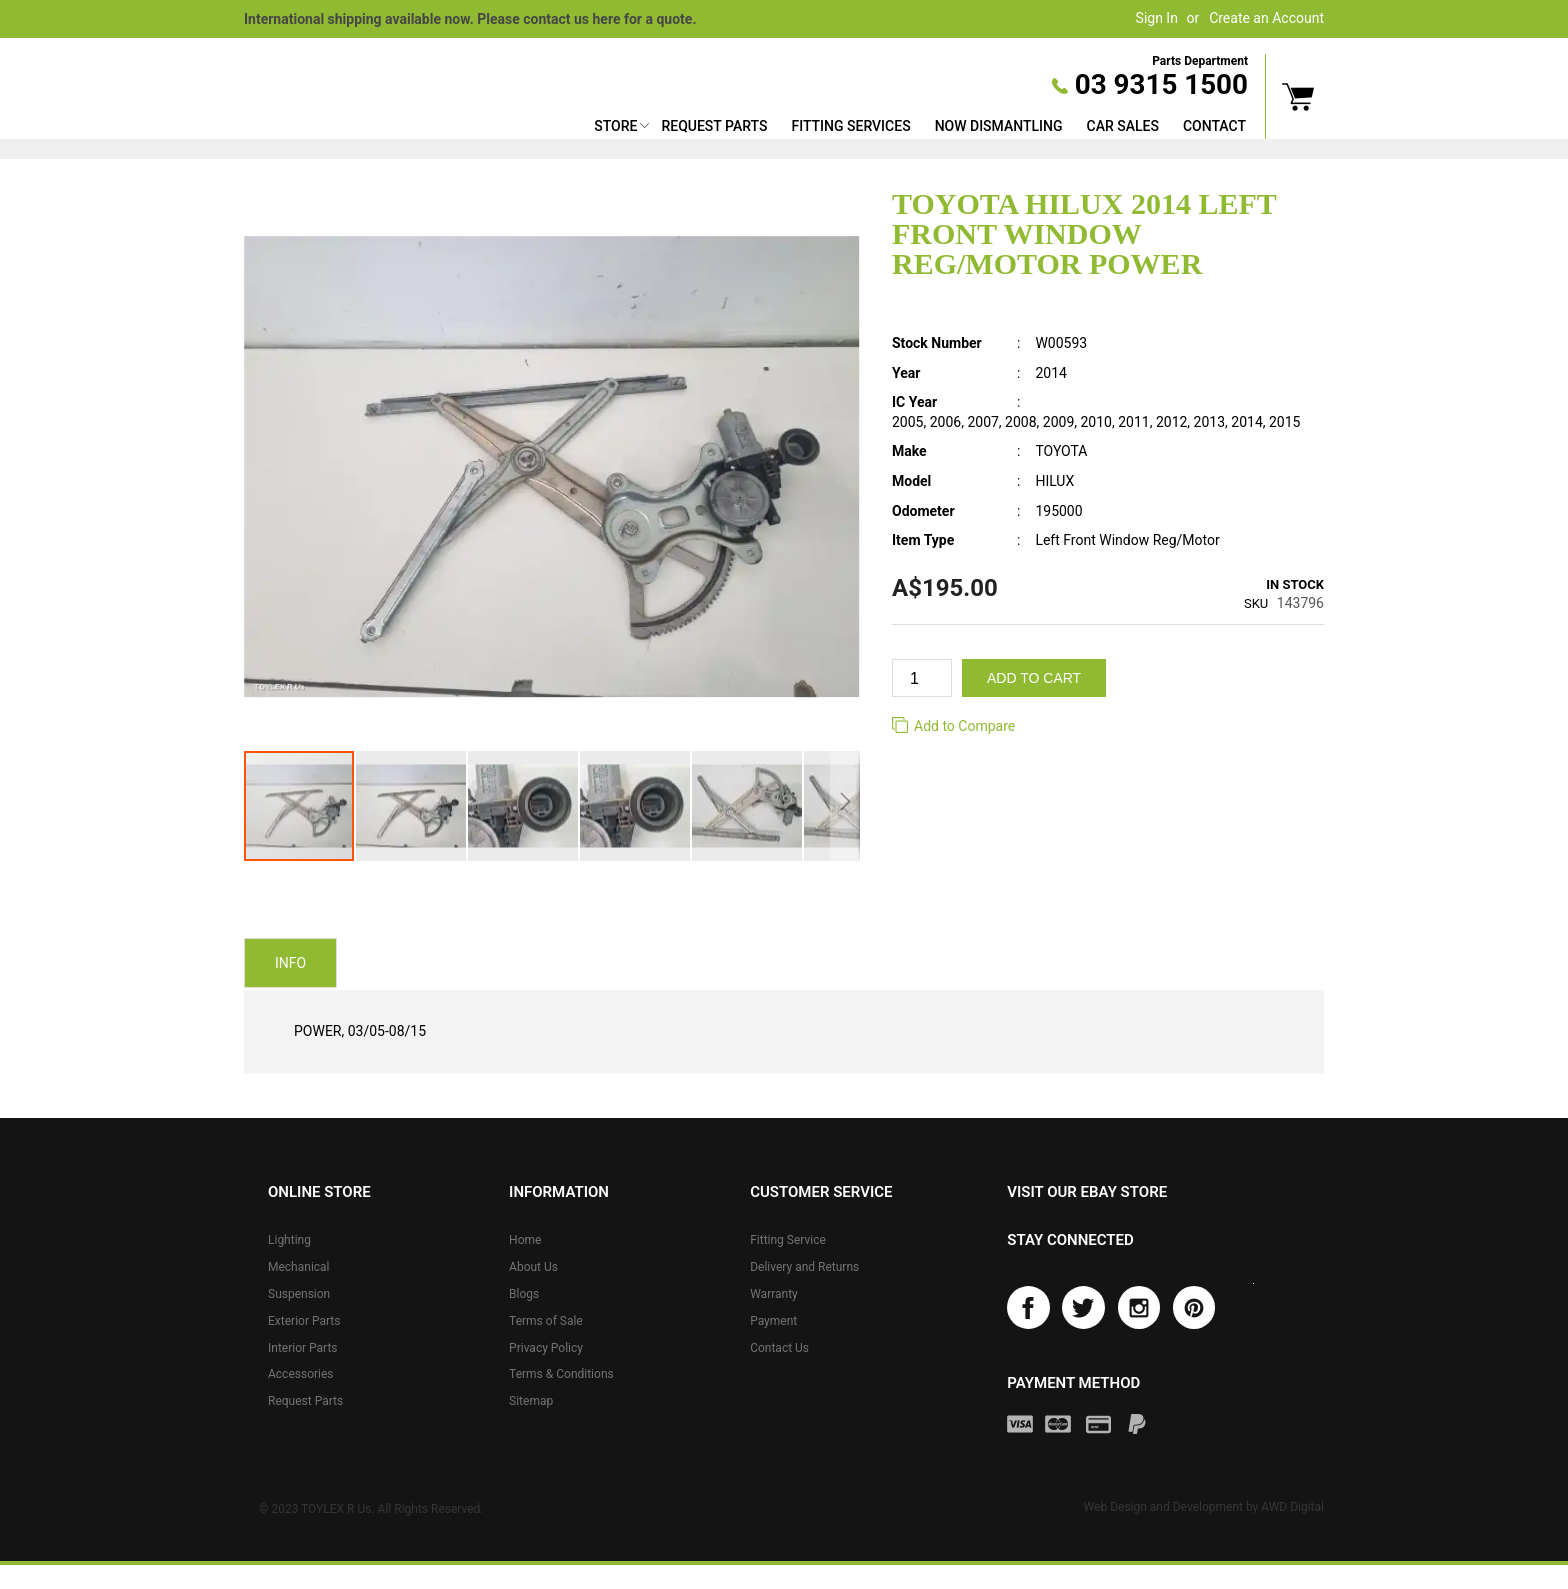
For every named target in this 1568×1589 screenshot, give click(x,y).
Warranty (774, 1294)
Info (290, 965)
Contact (1214, 126)
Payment (773, 1321)
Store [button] (615, 126)
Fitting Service (788, 1240)
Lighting (289, 1240)
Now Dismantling (999, 126)
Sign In (1157, 18)
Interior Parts (303, 1348)
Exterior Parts (304, 1321)
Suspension (299, 1294)
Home (525, 1240)
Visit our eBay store (1087, 1192)
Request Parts (714, 126)
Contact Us (779, 1348)
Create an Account (1266, 18)
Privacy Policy (546, 1348)
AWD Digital (1292, 1511)
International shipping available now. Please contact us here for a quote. (470, 19)
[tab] (290, 964)
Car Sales (1123, 126)
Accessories (301, 1374)
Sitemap (531, 1401)
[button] (412, 806)
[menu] (920, 128)
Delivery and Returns (804, 1267)
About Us (533, 1267)
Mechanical (299, 1267)
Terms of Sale (546, 1321)
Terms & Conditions (561, 1374)
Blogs (524, 1294)
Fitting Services (850, 126)
